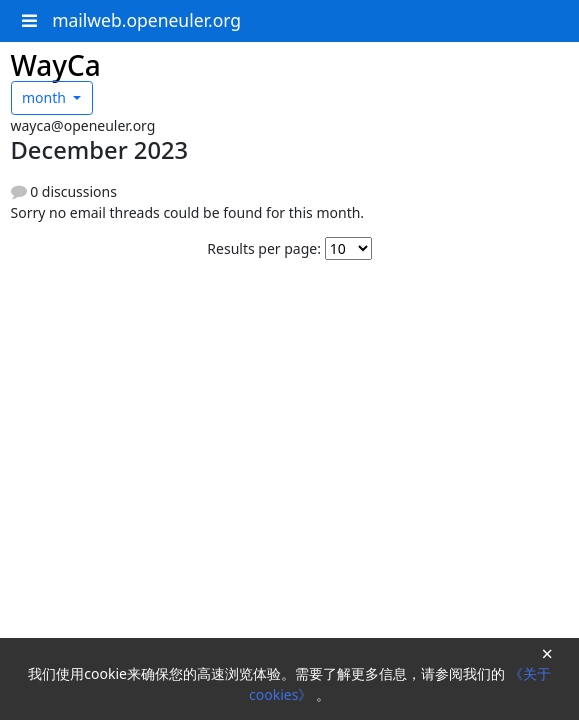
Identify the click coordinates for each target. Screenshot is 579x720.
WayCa (56, 65)
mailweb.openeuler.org (146, 20)
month (46, 97)
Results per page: (264, 248)
